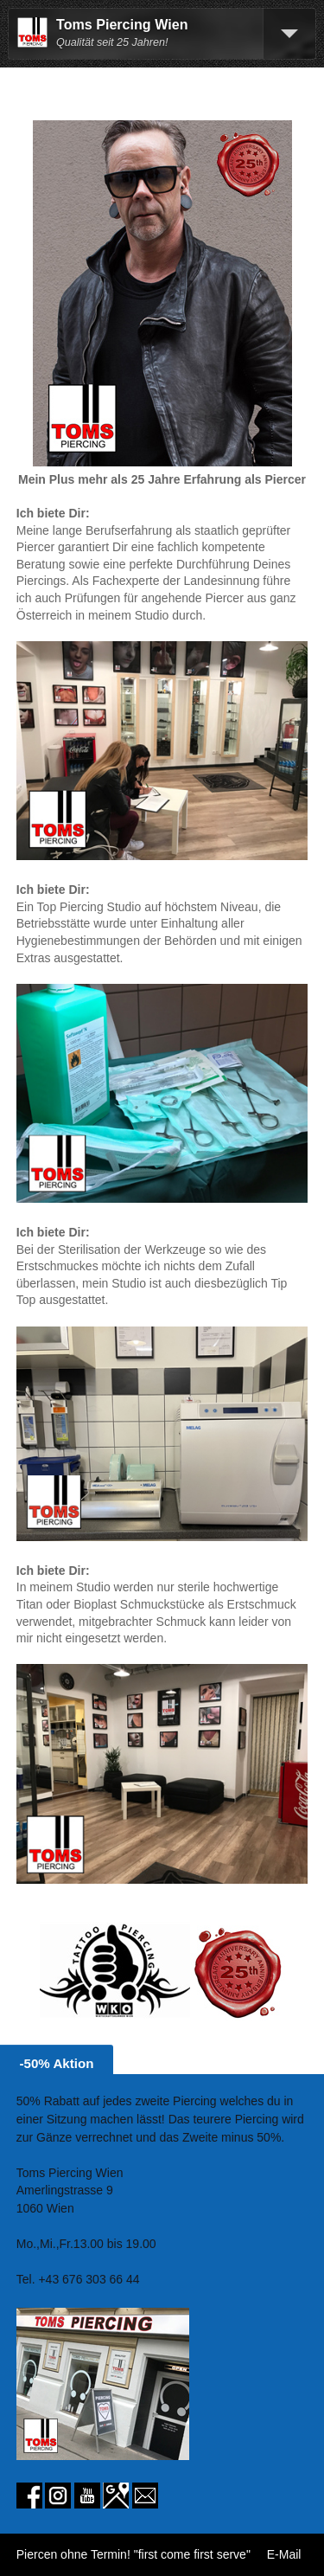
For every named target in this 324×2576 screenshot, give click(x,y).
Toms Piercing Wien (121, 24)
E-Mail (284, 2554)
